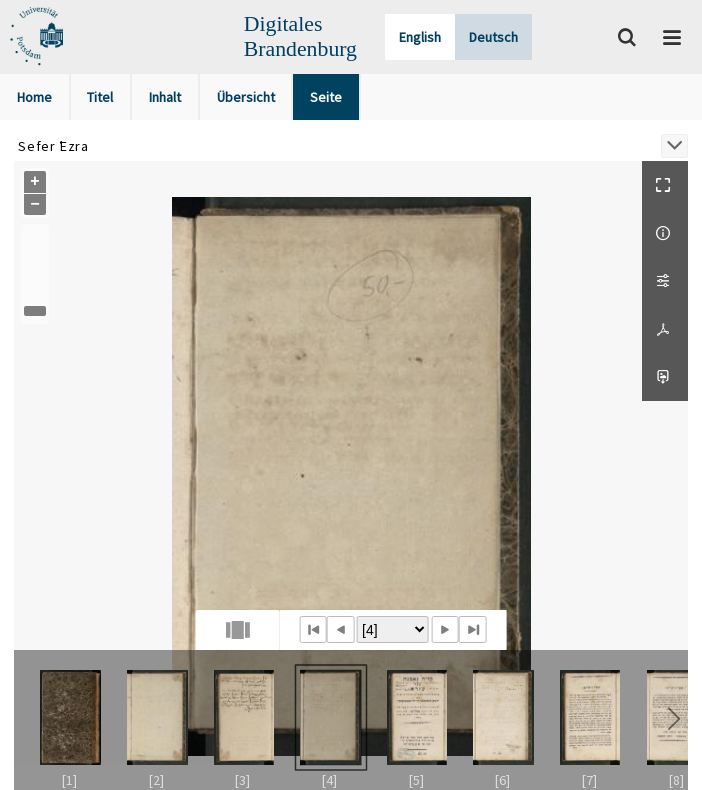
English (420, 37)
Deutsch (493, 37)
